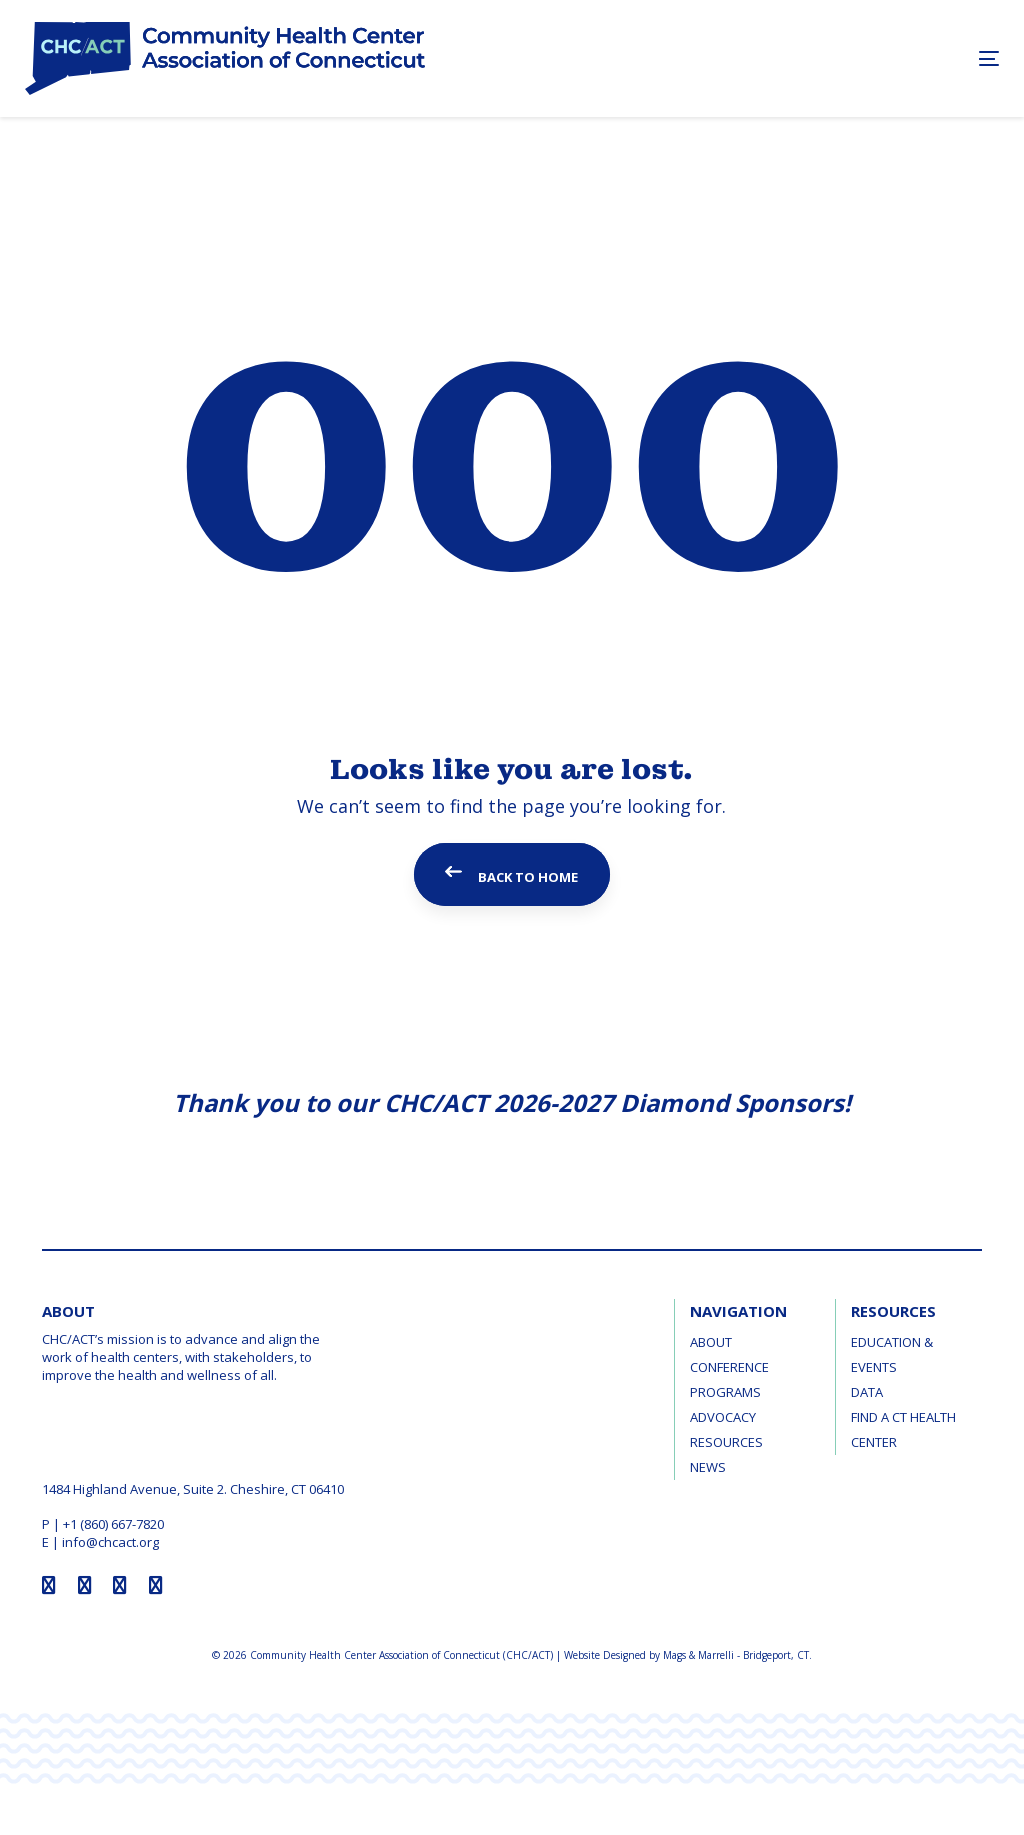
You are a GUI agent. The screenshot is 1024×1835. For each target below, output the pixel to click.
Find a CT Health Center (903, 1429)
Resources (726, 1442)
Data (867, 1392)
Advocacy (723, 1417)
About (711, 1342)
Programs (725, 1392)
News (708, 1467)
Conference (729, 1367)
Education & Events (892, 1354)
